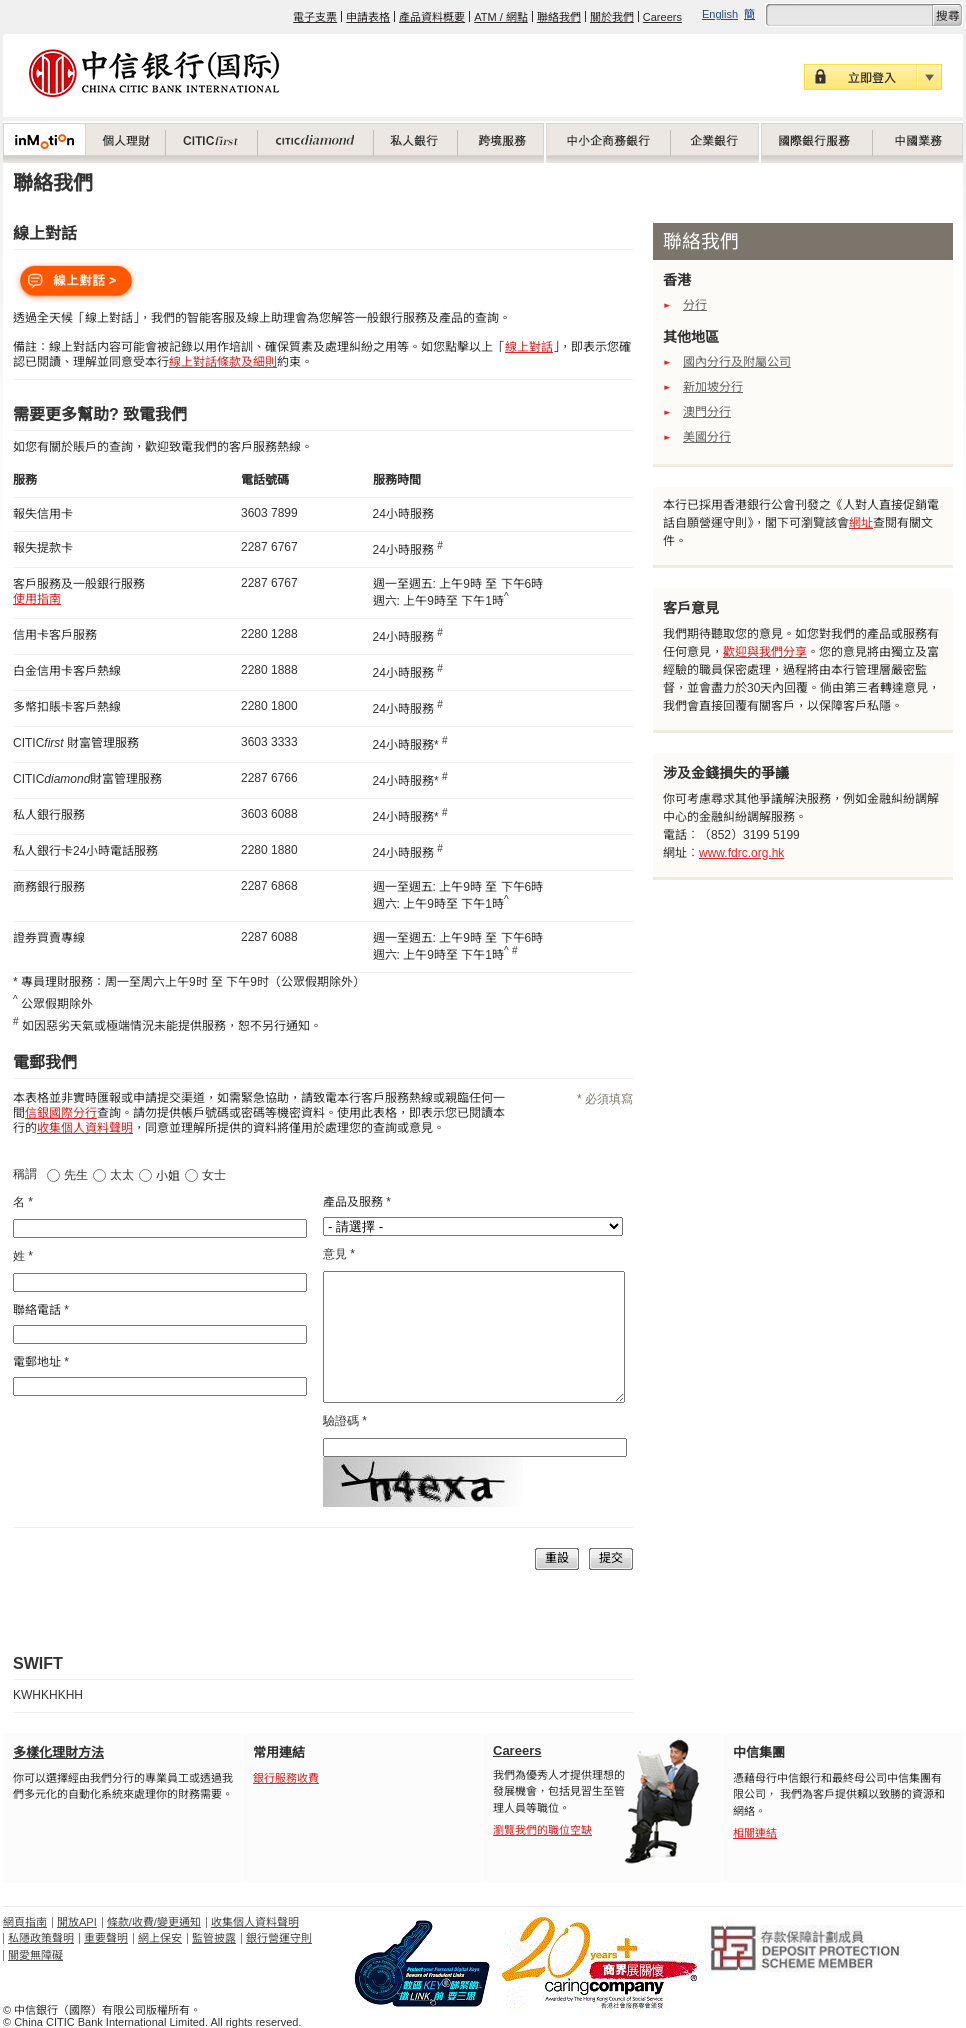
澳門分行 (707, 412)
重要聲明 (106, 1938)
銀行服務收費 (286, 1778)
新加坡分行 (713, 387)
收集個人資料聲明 (255, 1922)
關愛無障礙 (35, 1955)
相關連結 (755, 1833)
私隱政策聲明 (41, 1938)
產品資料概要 (432, 17)
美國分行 (707, 437)
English (720, 14)
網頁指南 (25, 1922)
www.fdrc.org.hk (741, 853)
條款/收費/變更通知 (154, 1922)
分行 (695, 305)
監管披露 (214, 1938)
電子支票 (315, 17)
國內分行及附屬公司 (737, 362)
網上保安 (160, 1938)
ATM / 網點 (501, 17)
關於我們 (612, 17)
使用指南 (37, 599)
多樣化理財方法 (58, 1752)
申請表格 (368, 17)
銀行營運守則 (279, 1938)
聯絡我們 (559, 17)
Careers (662, 17)
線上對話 (529, 347)
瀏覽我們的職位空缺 (542, 1830)
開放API (77, 1922)
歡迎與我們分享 (765, 652)
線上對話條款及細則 (223, 362)
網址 (861, 523)
